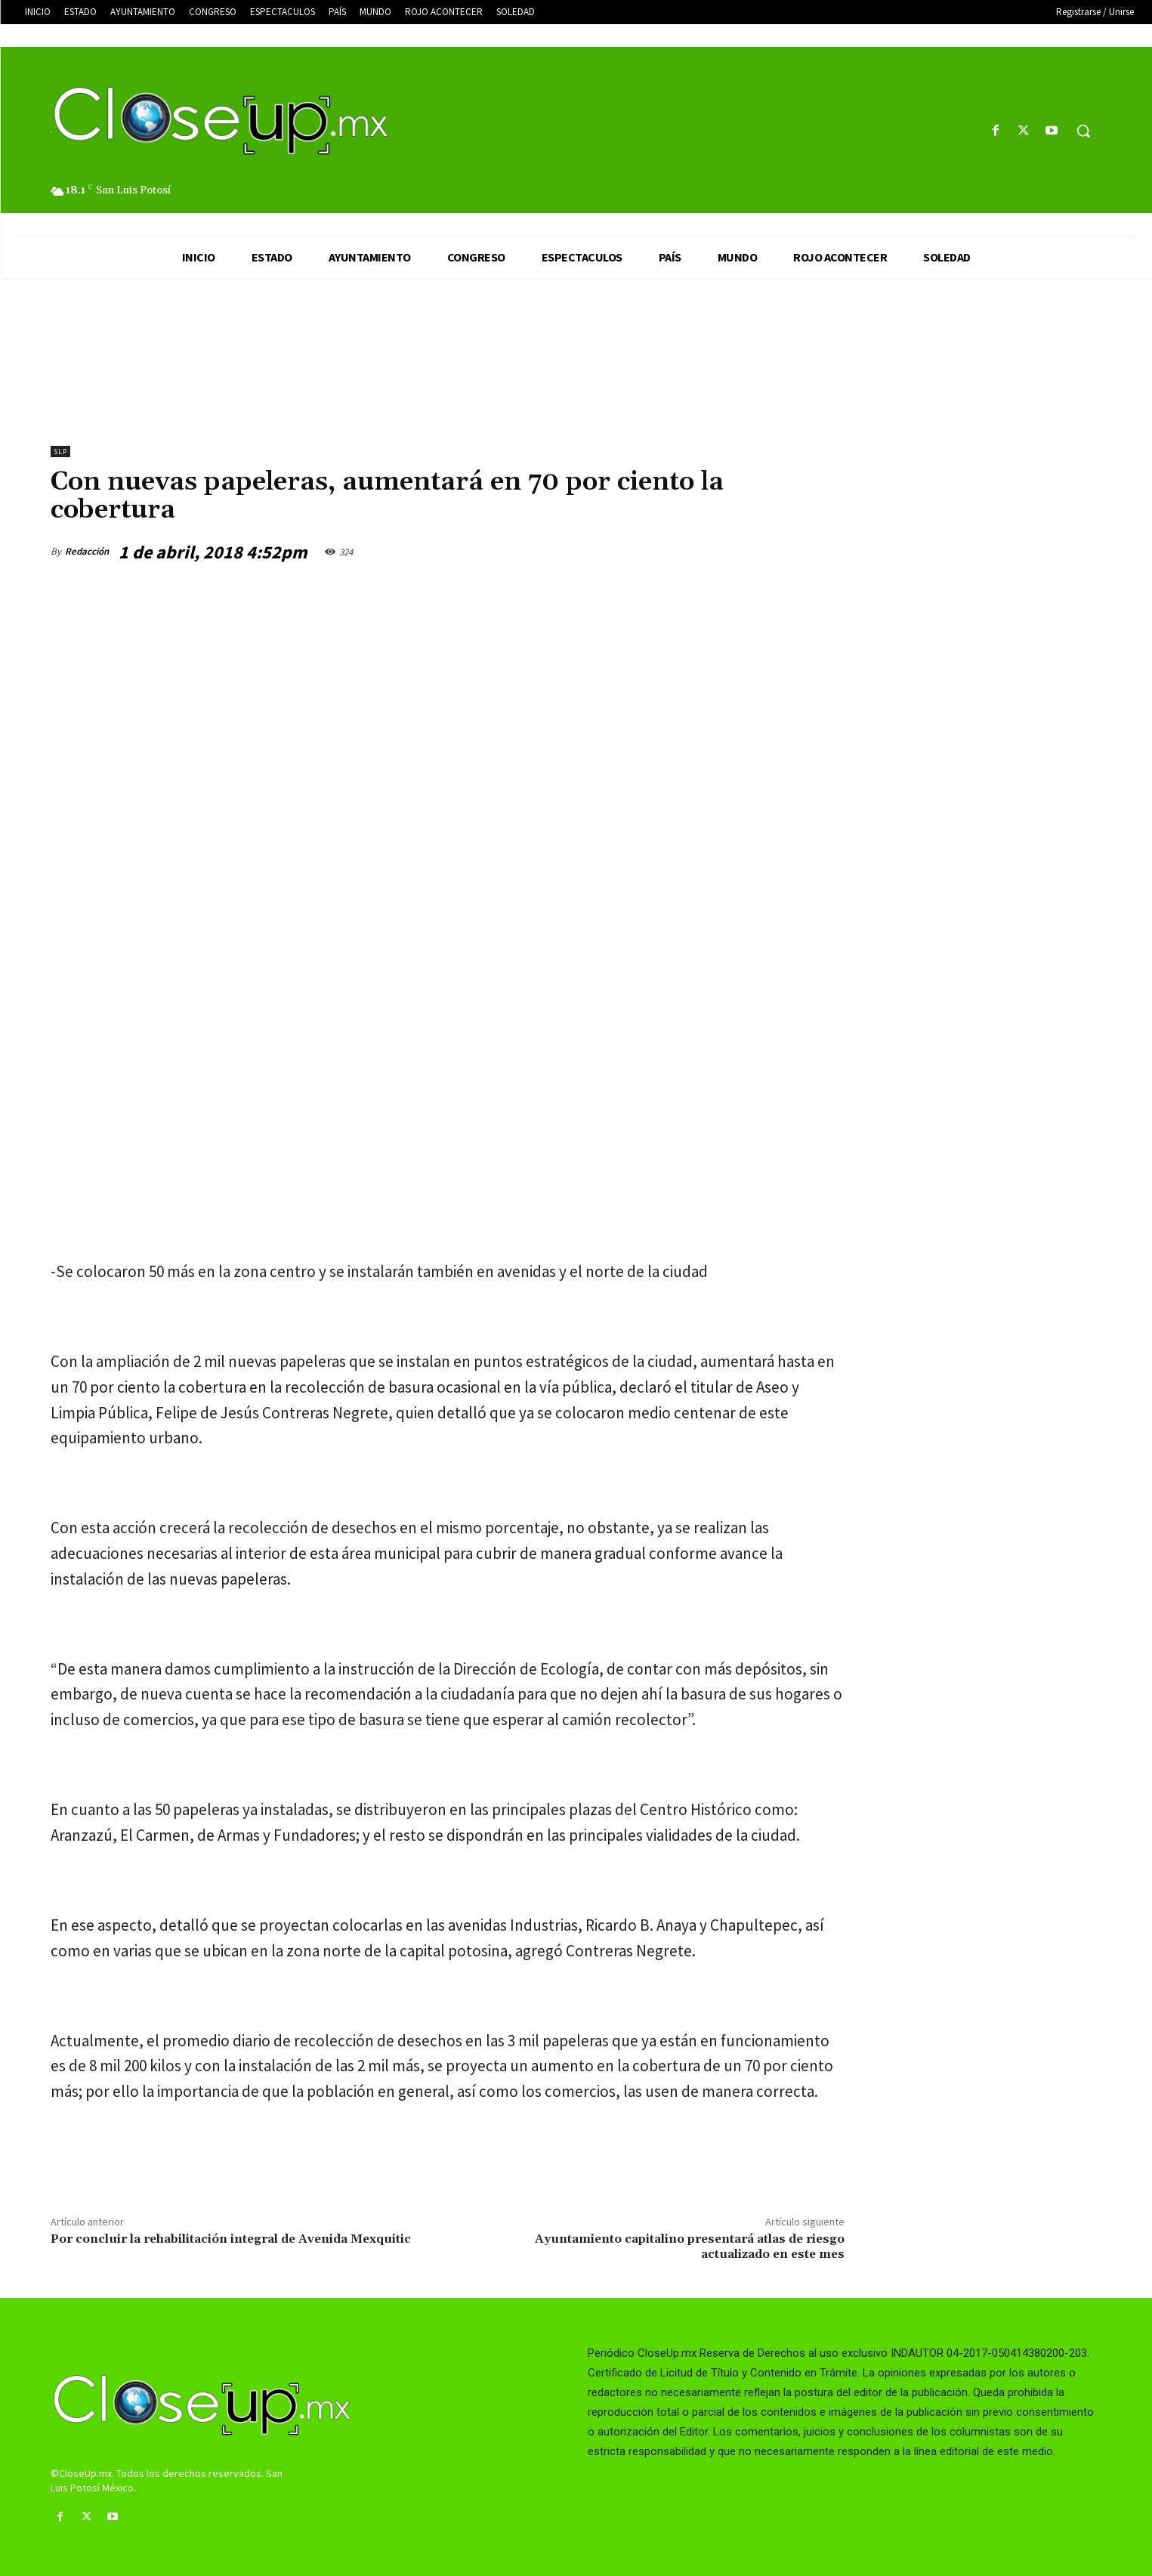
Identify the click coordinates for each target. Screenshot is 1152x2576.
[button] (1083, 131)
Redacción (87, 551)
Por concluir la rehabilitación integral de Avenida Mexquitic (231, 2239)
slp (60, 451)
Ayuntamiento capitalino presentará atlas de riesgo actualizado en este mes (690, 2246)
